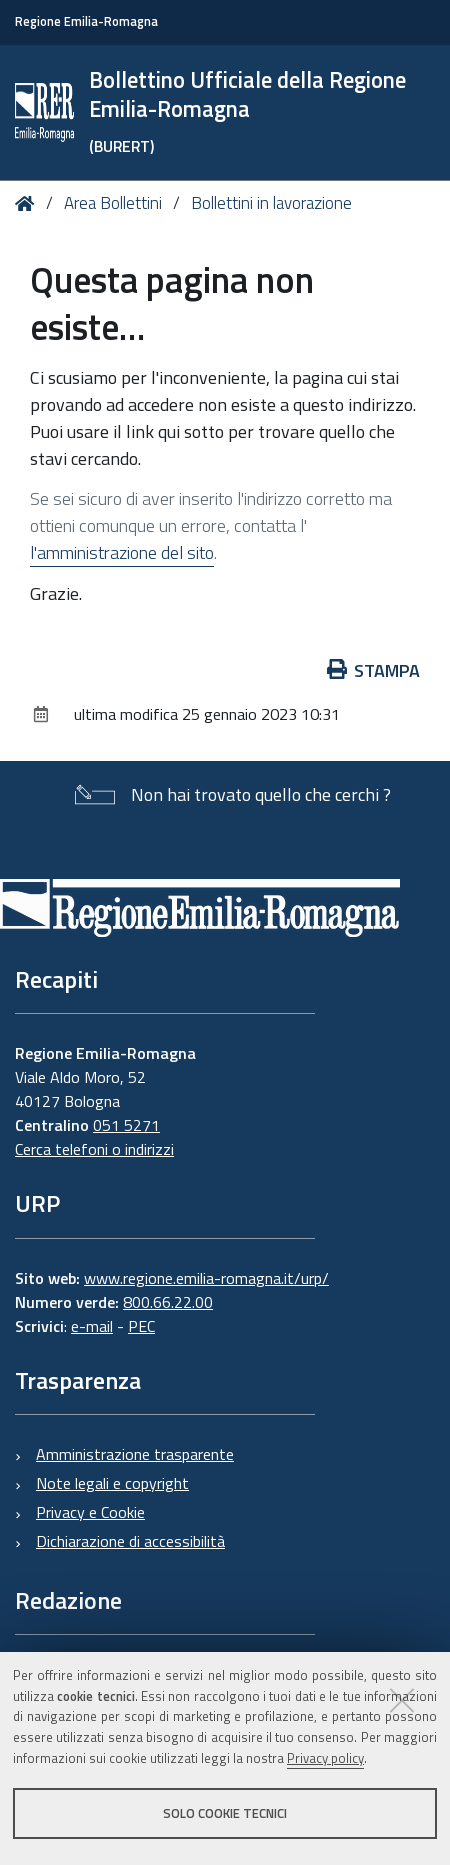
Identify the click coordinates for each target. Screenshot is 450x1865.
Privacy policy (325, 1758)
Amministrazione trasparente (135, 1454)
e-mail (92, 1326)
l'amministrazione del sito (122, 552)
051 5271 (126, 1125)
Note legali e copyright (112, 1483)
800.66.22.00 (168, 1302)
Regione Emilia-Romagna (86, 21)
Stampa (374, 670)
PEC (141, 1326)
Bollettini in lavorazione (271, 203)
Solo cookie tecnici (225, 1813)
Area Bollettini (113, 203)
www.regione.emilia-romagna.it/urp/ (206, 1278)
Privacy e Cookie (90, 1512)
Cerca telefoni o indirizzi (94, 1149)
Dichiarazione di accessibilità (130, 1541)
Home (28, 203)
